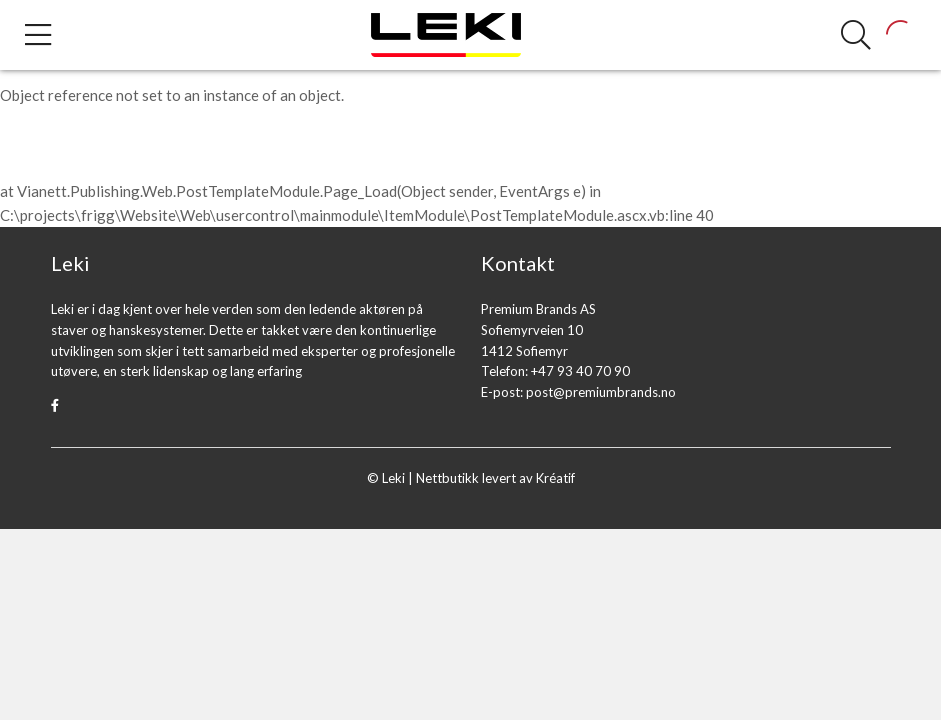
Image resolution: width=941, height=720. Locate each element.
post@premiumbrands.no (601, 392)
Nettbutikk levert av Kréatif (495, 478)
